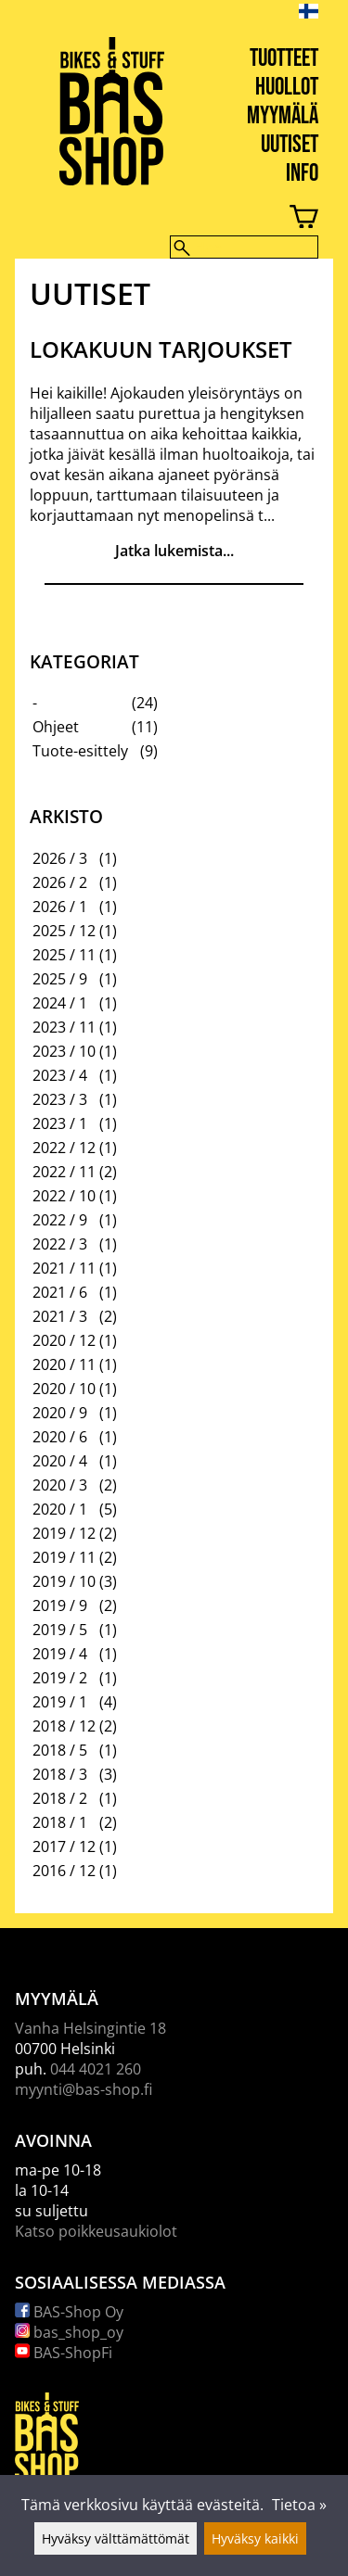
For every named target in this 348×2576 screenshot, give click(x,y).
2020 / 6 (59, 1437)
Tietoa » (299, 2504)
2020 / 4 (59, 1461)
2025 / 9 (59, 979)
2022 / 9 (59, 1220)
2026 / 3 (59, 858)
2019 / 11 (64, 1557)
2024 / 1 (59, 1003)
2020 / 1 (59, 1509)
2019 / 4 (59, 1653)
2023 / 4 (59, 1075)
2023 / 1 (59, 1123)
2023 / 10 (64, 1051)
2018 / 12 (64, 1726)
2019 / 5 (59, 1629)
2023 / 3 (59, 1099)
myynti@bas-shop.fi (83, 2089)
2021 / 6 (59, 1292)
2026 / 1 (59, 906)
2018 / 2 (59, 1798)
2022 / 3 (59, 1244)
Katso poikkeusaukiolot (96, 2231)
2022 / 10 (64, 1196)
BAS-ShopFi (63, 2352)
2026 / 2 (59, 882)
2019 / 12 (64, 1533)
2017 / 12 (64, 1846)
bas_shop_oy (69, 2332)
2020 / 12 (64, 1340)
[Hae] (244, 247)
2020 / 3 (59, 1485)
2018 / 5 (59, 1750)
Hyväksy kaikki (255, 2538)
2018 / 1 (59, 1822)
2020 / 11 (64, 1364)
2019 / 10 (64, 1581)
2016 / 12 (64, 1870)
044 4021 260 (95, 2069)
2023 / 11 (64, 1027)
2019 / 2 (59, 1678)
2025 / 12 (64, 930)
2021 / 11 (64, 1268)
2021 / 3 (59, 1316)
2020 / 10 (64, 1388)
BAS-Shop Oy (69, 2312)
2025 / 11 (64, 955)
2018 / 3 (59, 1774)
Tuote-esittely (80, 751)
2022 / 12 (64, 1147)
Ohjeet (55, 727)
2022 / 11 (64, 1171)
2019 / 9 (59, 1605)
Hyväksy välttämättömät (115, 2538)
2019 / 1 (59, 1702)
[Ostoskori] (159, 219)
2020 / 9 (59, 1412)
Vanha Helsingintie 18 (90, 2028)
